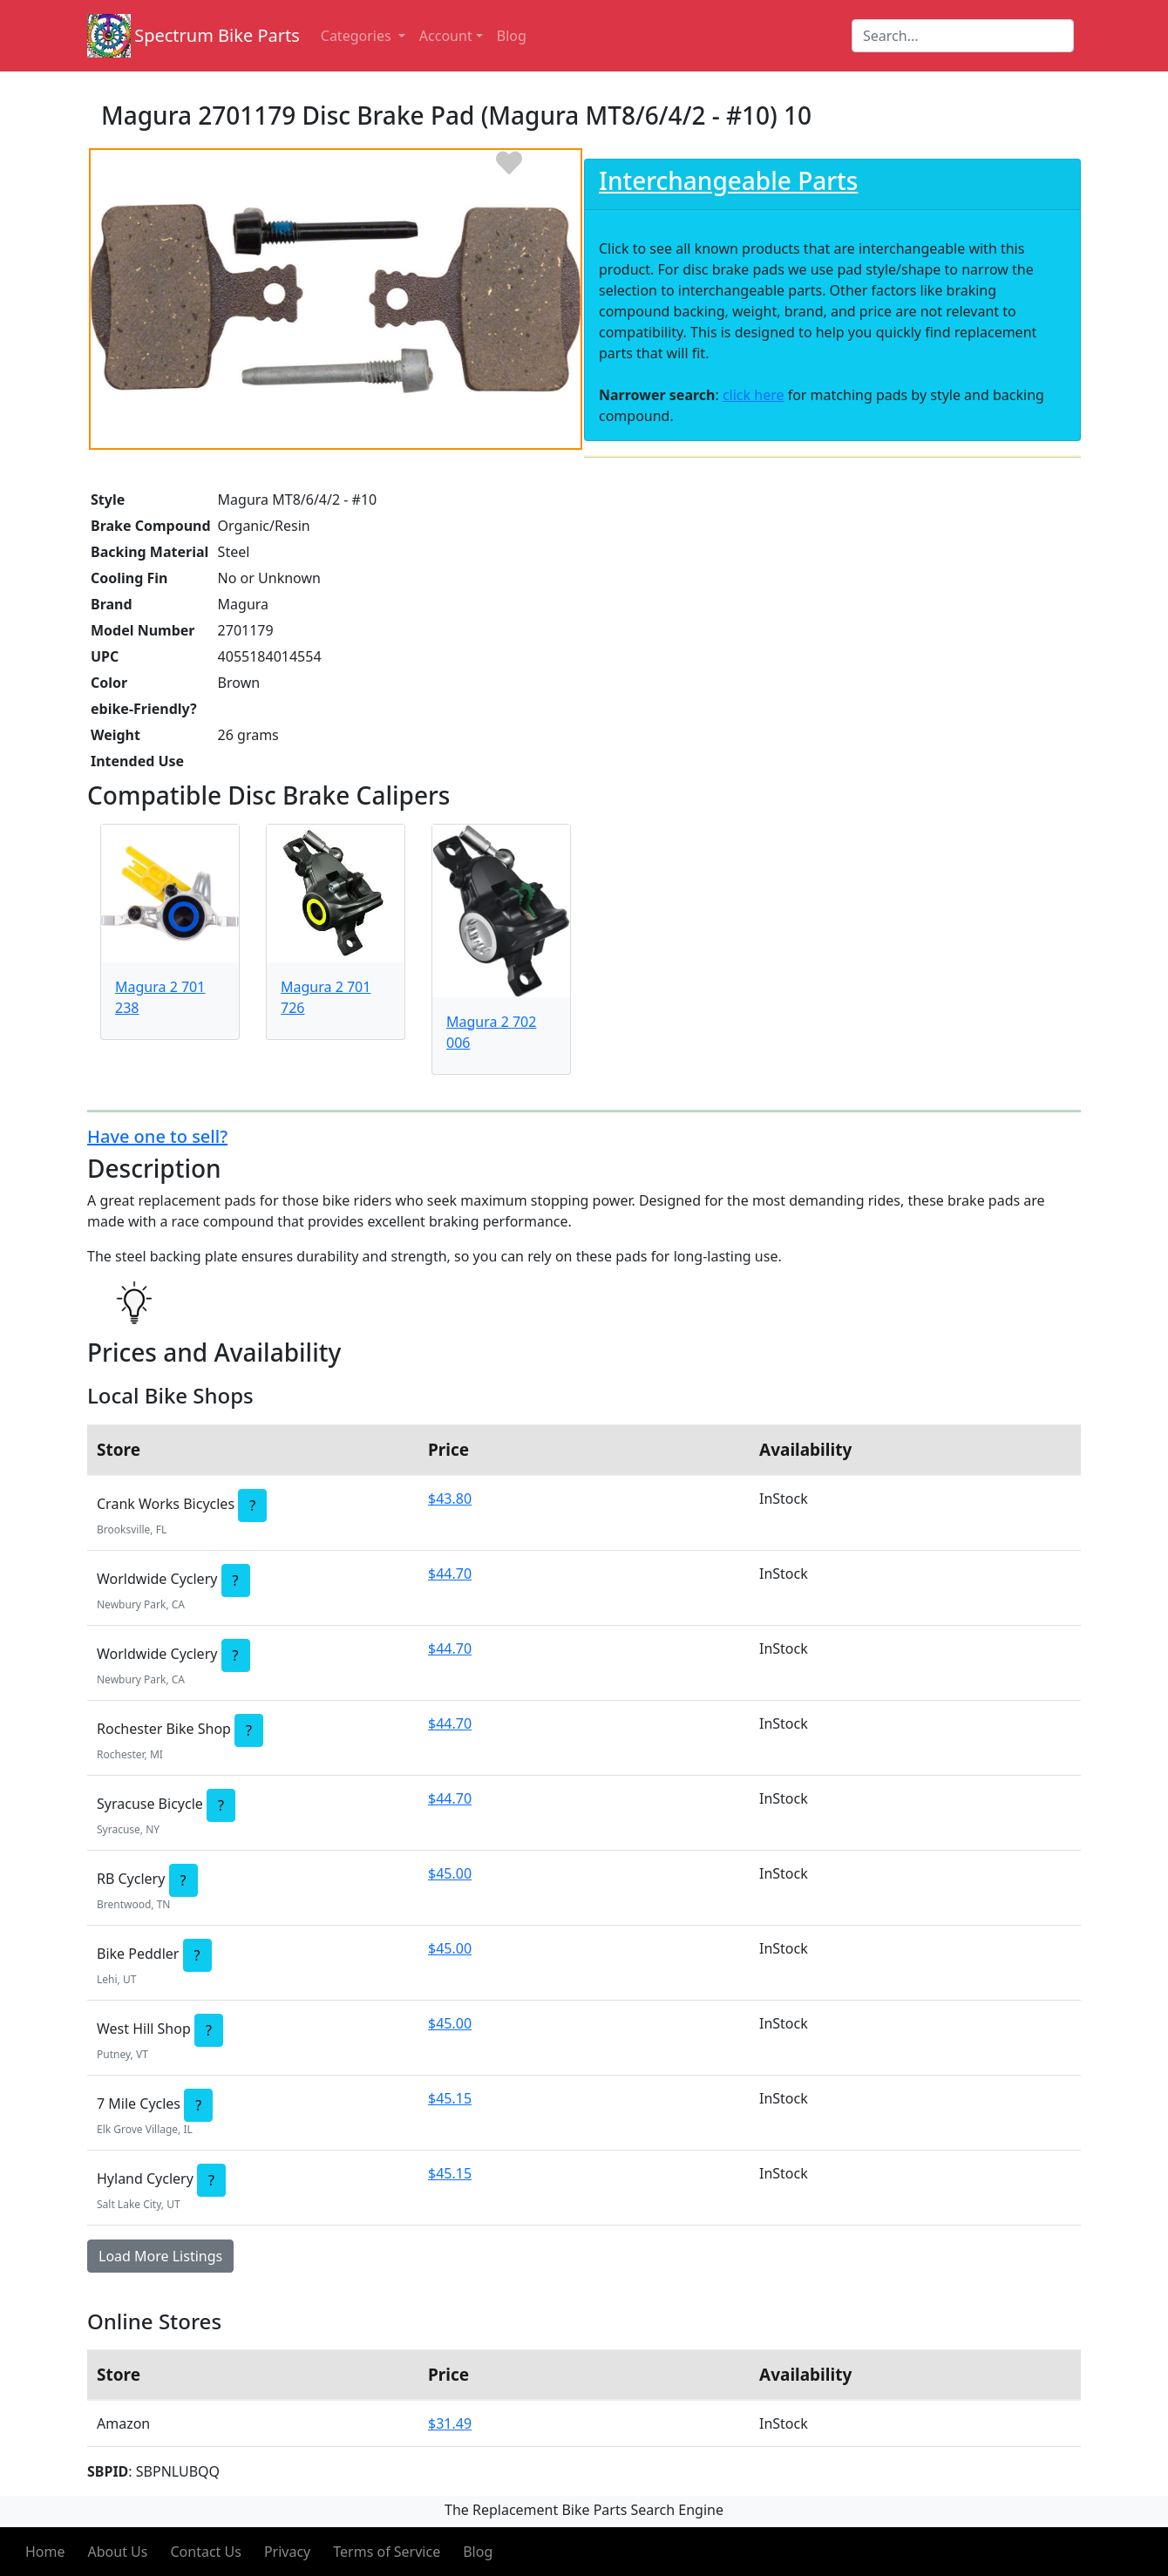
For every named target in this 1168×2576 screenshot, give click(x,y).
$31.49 (450, 2423)
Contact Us (205, 2551)
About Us (118, 2551)
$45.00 (450, 1873)
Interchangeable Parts (728, 180)
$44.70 (450, 1573)
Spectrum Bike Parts (217, 35)
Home (45, 2551)
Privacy (287, 2551)
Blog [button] (511, 35)
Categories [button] (358, 35)
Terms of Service (386, 2551)
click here (753, 394)
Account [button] (445, 35)
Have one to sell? (157, 1136)
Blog (477, 2551)
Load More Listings (160, 2256)
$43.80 (450, 1498)
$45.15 (450, 2098)
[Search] (963, 35)
